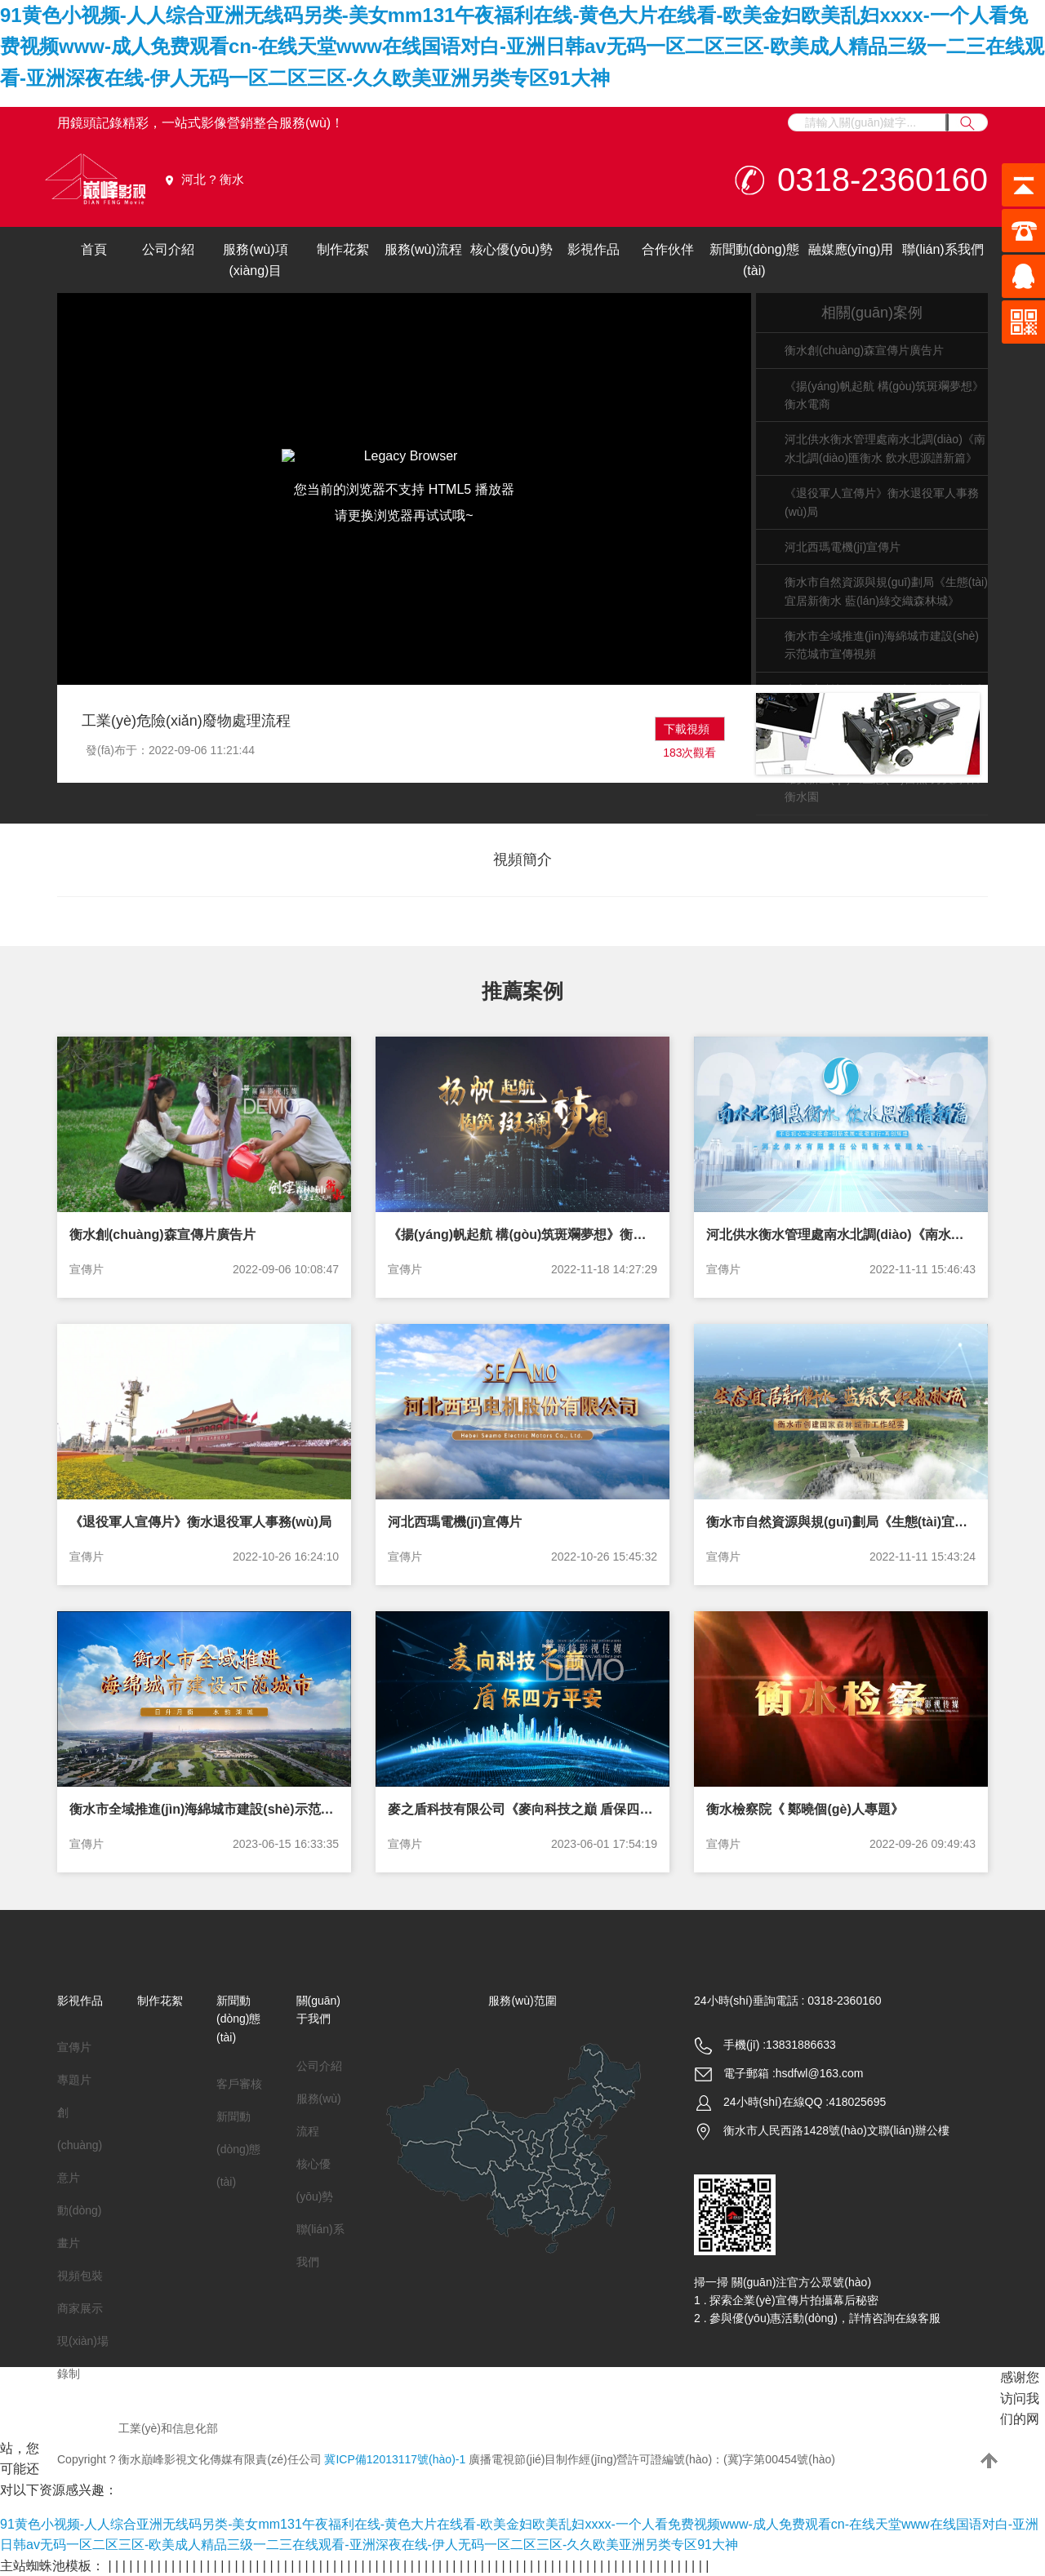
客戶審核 (239, 2083)
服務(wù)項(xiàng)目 (255, 260)
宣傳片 (86, 1269)
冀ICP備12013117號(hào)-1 (394, 2459)
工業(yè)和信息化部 (168, 2428)
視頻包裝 (80, 2275)
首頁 (94, 249)
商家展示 (80, 2308)
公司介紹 (168, 249)
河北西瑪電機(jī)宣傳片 (842, 546)
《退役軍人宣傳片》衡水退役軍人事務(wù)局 (200, 1522)
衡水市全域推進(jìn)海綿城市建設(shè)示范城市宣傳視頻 (204, 1809)
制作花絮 (343, 249)
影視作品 (593, 249)
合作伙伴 (668, 249)
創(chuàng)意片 (79, 2145)
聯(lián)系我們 (943, 249)
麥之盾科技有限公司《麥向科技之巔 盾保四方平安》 (522, 1809)
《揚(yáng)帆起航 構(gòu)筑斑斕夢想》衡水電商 (522, 1234)
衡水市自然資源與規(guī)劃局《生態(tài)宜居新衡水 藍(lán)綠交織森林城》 (841, 1522)
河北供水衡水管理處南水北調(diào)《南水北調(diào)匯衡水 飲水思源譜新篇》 (841, 1234)
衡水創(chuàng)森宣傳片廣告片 (864, 350)
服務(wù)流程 (423, 249)
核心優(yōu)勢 (511, 249)
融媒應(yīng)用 (851, 249)
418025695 (857, 2101)
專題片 (74, 2079)
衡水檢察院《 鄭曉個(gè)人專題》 (805, 1809)
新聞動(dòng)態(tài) (754, 260)
